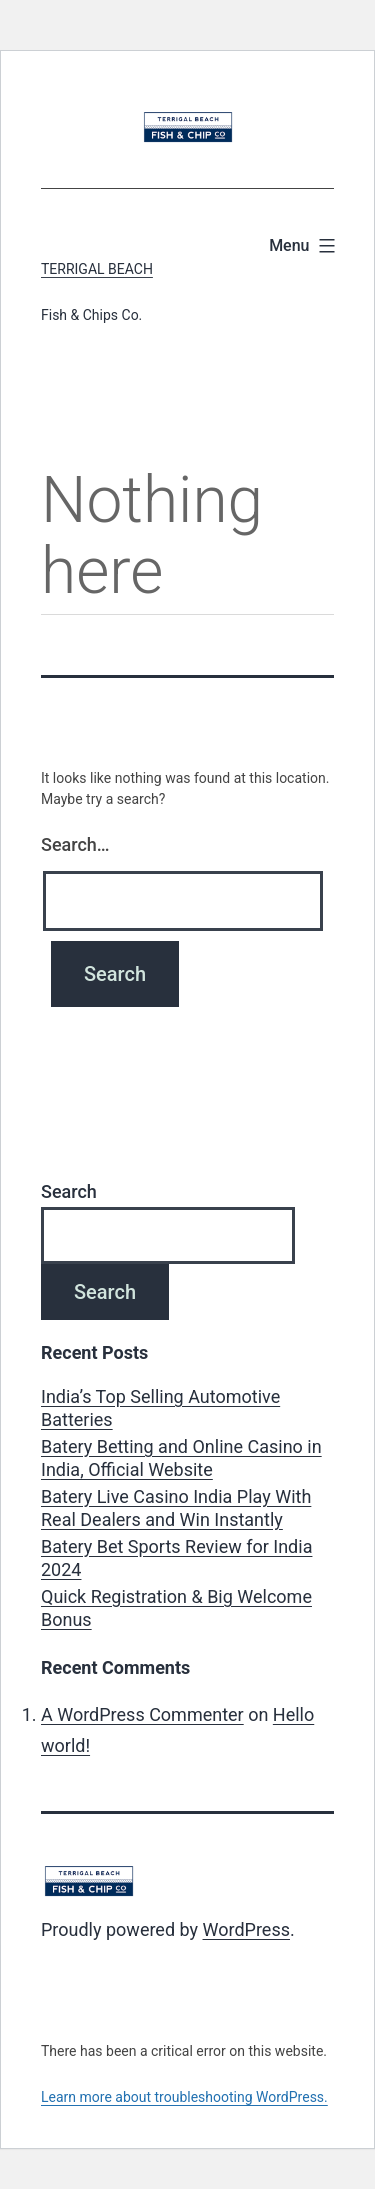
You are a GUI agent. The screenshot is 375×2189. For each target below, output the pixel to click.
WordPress (246, 1929)
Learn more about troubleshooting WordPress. (184, 2097)
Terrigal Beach (97, 269)
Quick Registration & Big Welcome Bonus (176, 1608)
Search (69, 1191)
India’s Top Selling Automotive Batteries (160, 1408)
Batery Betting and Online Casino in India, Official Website (181, 1458)
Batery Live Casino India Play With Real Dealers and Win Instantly (176, 1508)
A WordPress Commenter (142, 1714)
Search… (75, 844)
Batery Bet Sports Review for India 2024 (176, 1558)
